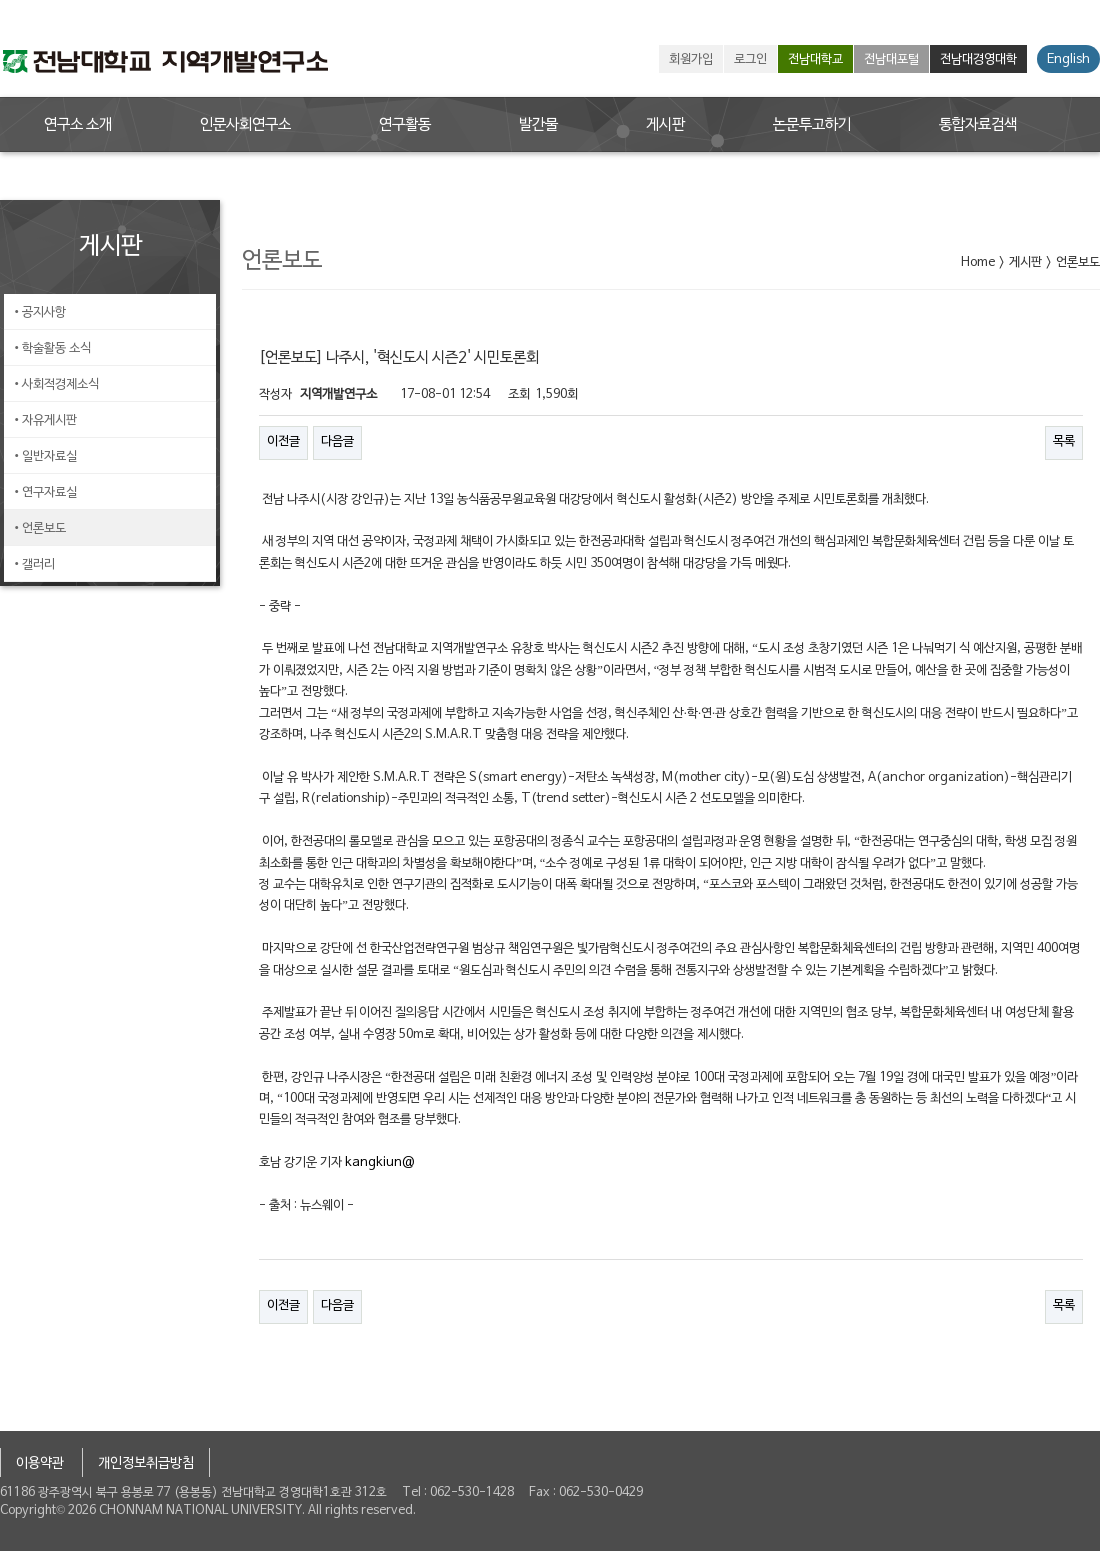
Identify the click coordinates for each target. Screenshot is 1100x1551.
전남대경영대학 (978, 60)
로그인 (750, 60)
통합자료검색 (978, 125)
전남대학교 (815, 60)
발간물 (538, 125)
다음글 (337, 442)
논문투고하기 (812, 125)
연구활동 (405, 125)
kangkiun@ (380, 1163)
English (1068, 60)
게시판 (665, 125)
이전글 (283, 442)
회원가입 (691, 60)
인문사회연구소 (245, 125)
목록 (1064, 442)
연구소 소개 (78, 125)
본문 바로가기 (0, 0)
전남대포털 (891, 60)
